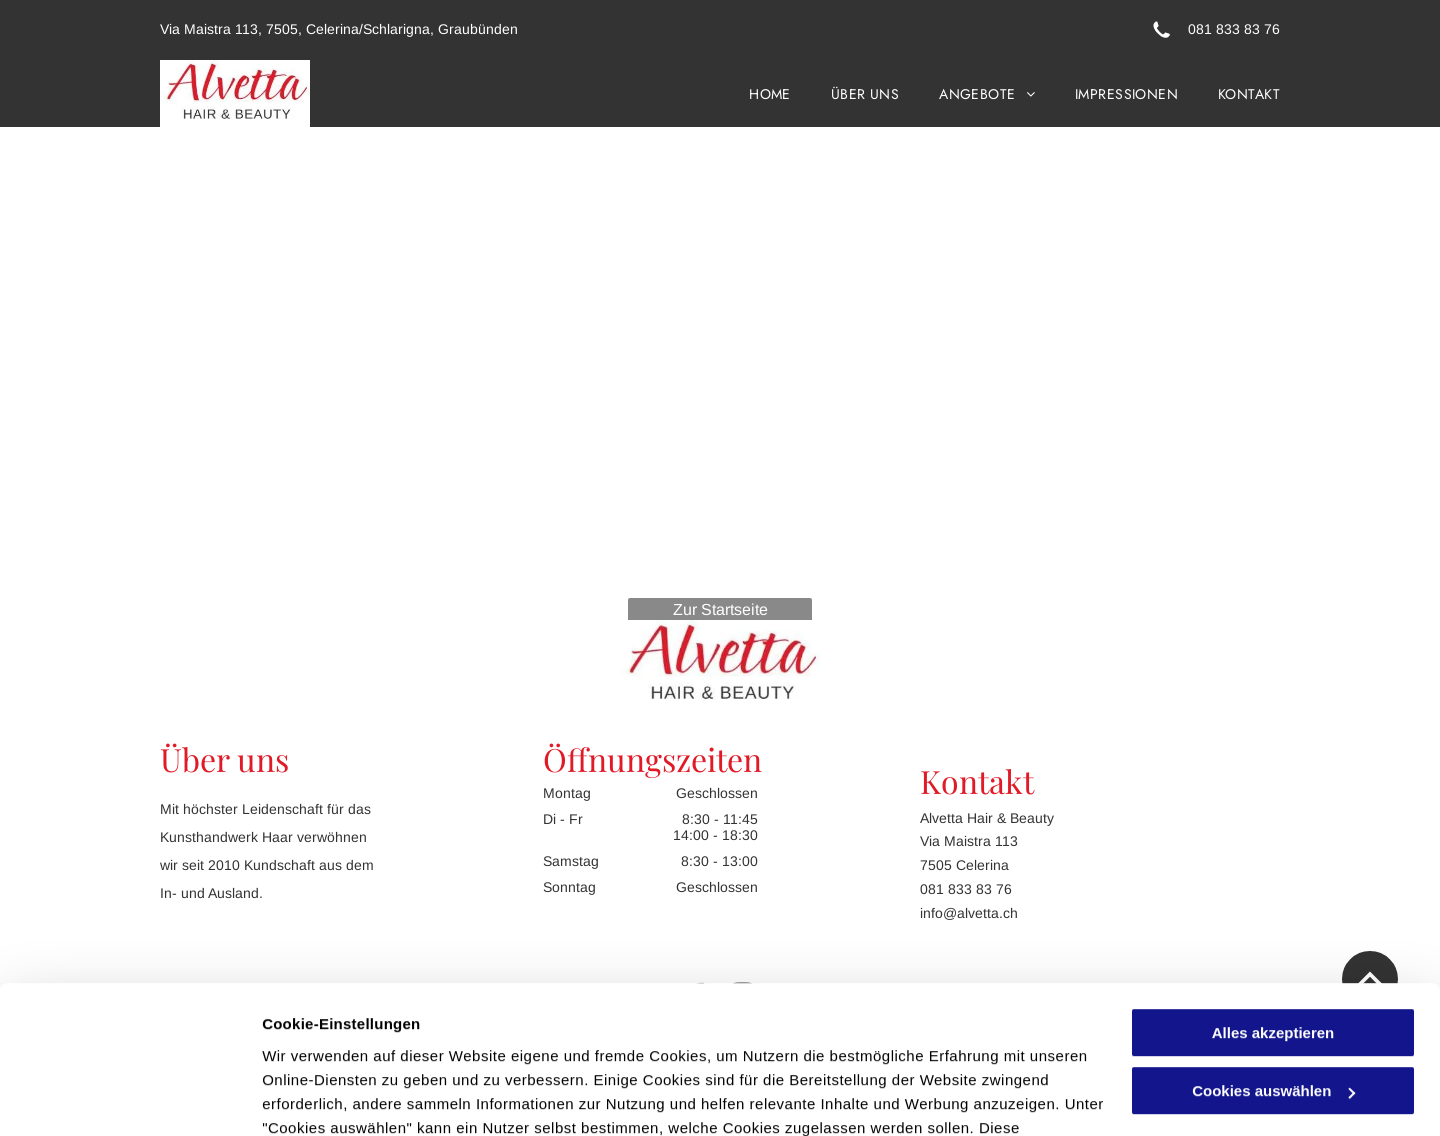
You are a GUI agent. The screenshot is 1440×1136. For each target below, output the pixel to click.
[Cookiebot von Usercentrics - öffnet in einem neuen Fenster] (129, 1097)
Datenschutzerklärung (346, 1041)
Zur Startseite (720, 609)
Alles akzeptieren (1273, 898)
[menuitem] (750, 93)
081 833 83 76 (1234, 29)
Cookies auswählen (332, 1096)
